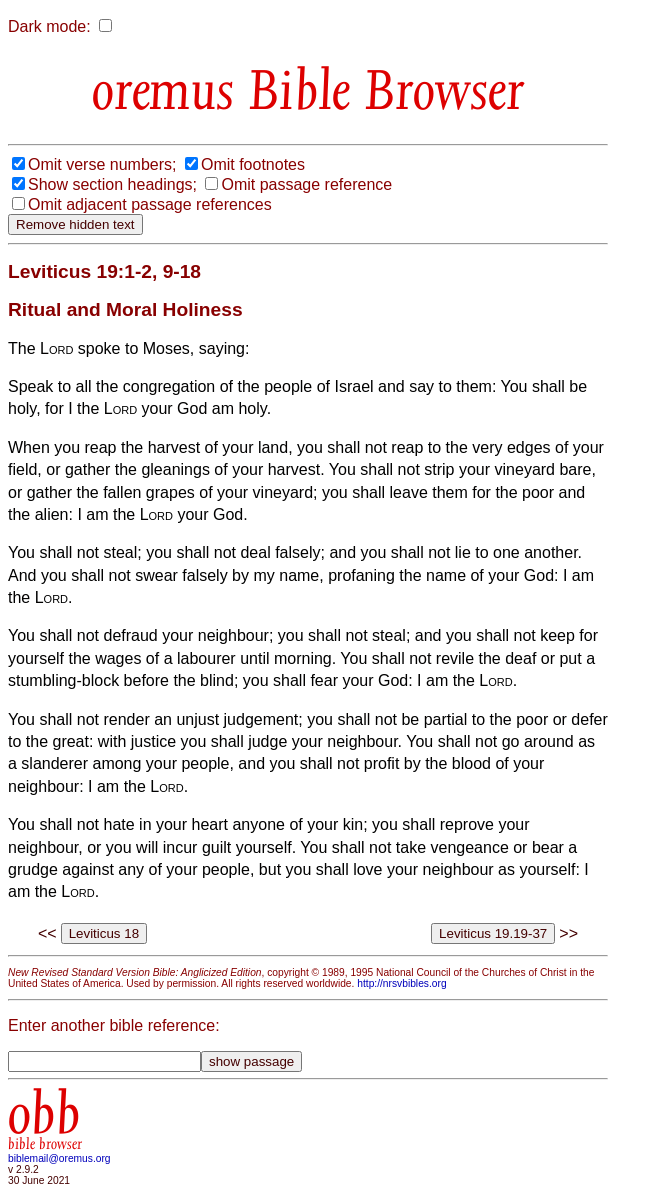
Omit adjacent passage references (150, 204)
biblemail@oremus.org (59, 1158)
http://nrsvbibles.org (401, 983)
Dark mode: (49, 26)
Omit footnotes (253, 164)
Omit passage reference (306, 184)
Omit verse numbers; (102, 164)
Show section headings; (112, 184)
